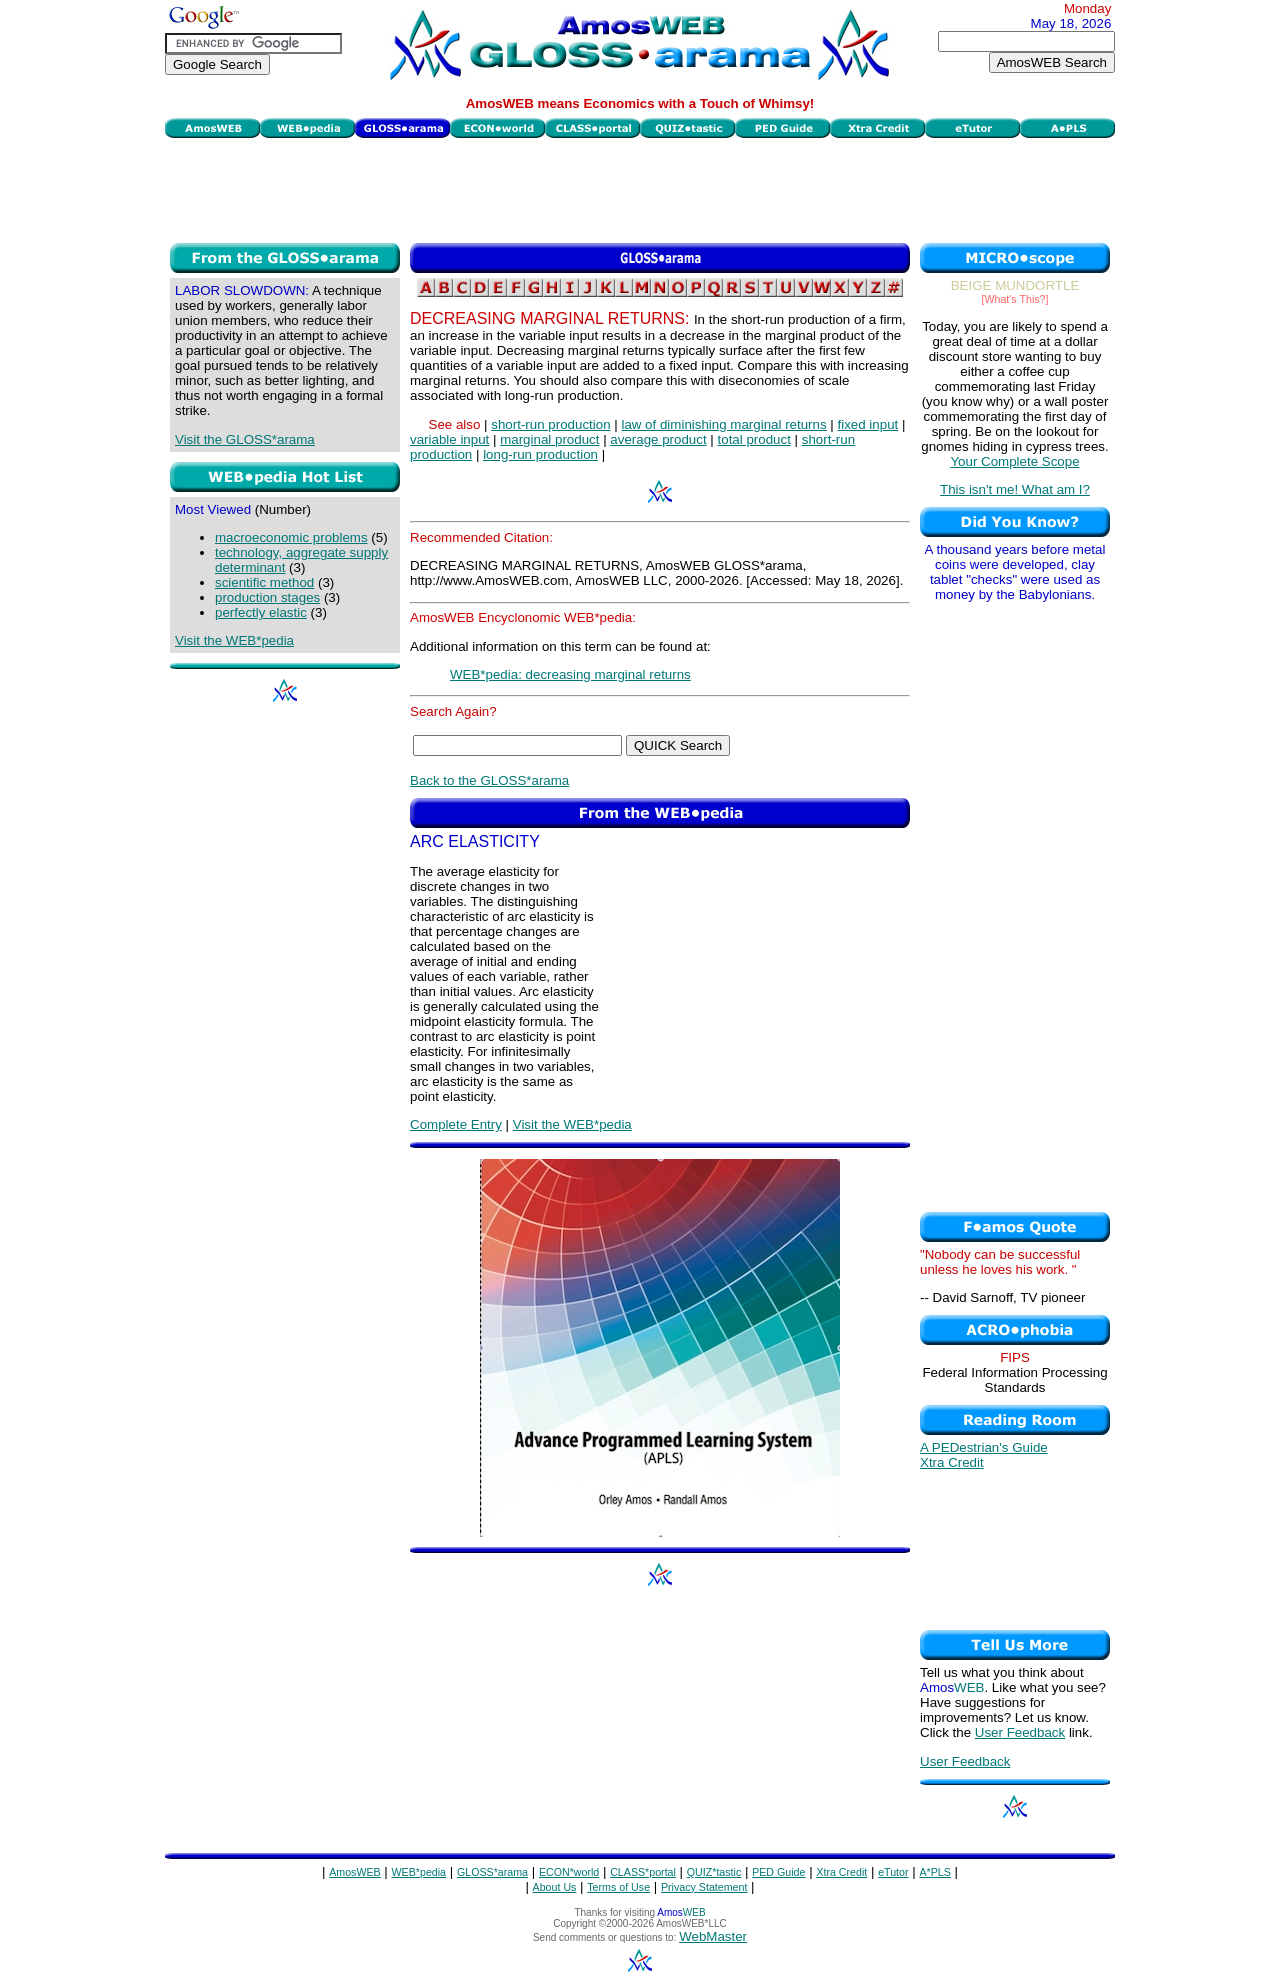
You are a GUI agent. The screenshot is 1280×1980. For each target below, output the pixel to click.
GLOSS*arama (492, 1872)
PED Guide (778, 1872)
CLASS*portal (643, 1872)
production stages (267, 597)
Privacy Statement (704, 1887)
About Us (555, 1887)
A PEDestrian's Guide (984, 1447)
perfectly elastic (261, 612)
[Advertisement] (640, 188)
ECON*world (569, 1872)
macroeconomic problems (291, 537)
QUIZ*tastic (714, 1872)
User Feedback (1020, 1732)
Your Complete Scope (1014, 461)
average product (658, 439)
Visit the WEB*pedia (234, 640)
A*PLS (934, 1872)
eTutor (893, 1872)
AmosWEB (355, 1872)
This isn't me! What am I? (1015, 489)
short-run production (550, 424)
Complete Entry (456, 1124)
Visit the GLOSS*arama (245, 439)
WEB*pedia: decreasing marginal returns (570, 674)
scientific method (264, 582)
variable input (449, 439)
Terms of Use (618, 1887)
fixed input (868, 424)
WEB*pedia (419, 1872)
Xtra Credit (952, 1462)
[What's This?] (1015, 299)
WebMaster (713, 1936)
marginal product (549, 439)
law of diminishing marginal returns (723, 424)
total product (754, 439)
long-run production (540, 454)
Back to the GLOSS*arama (489, 780)
